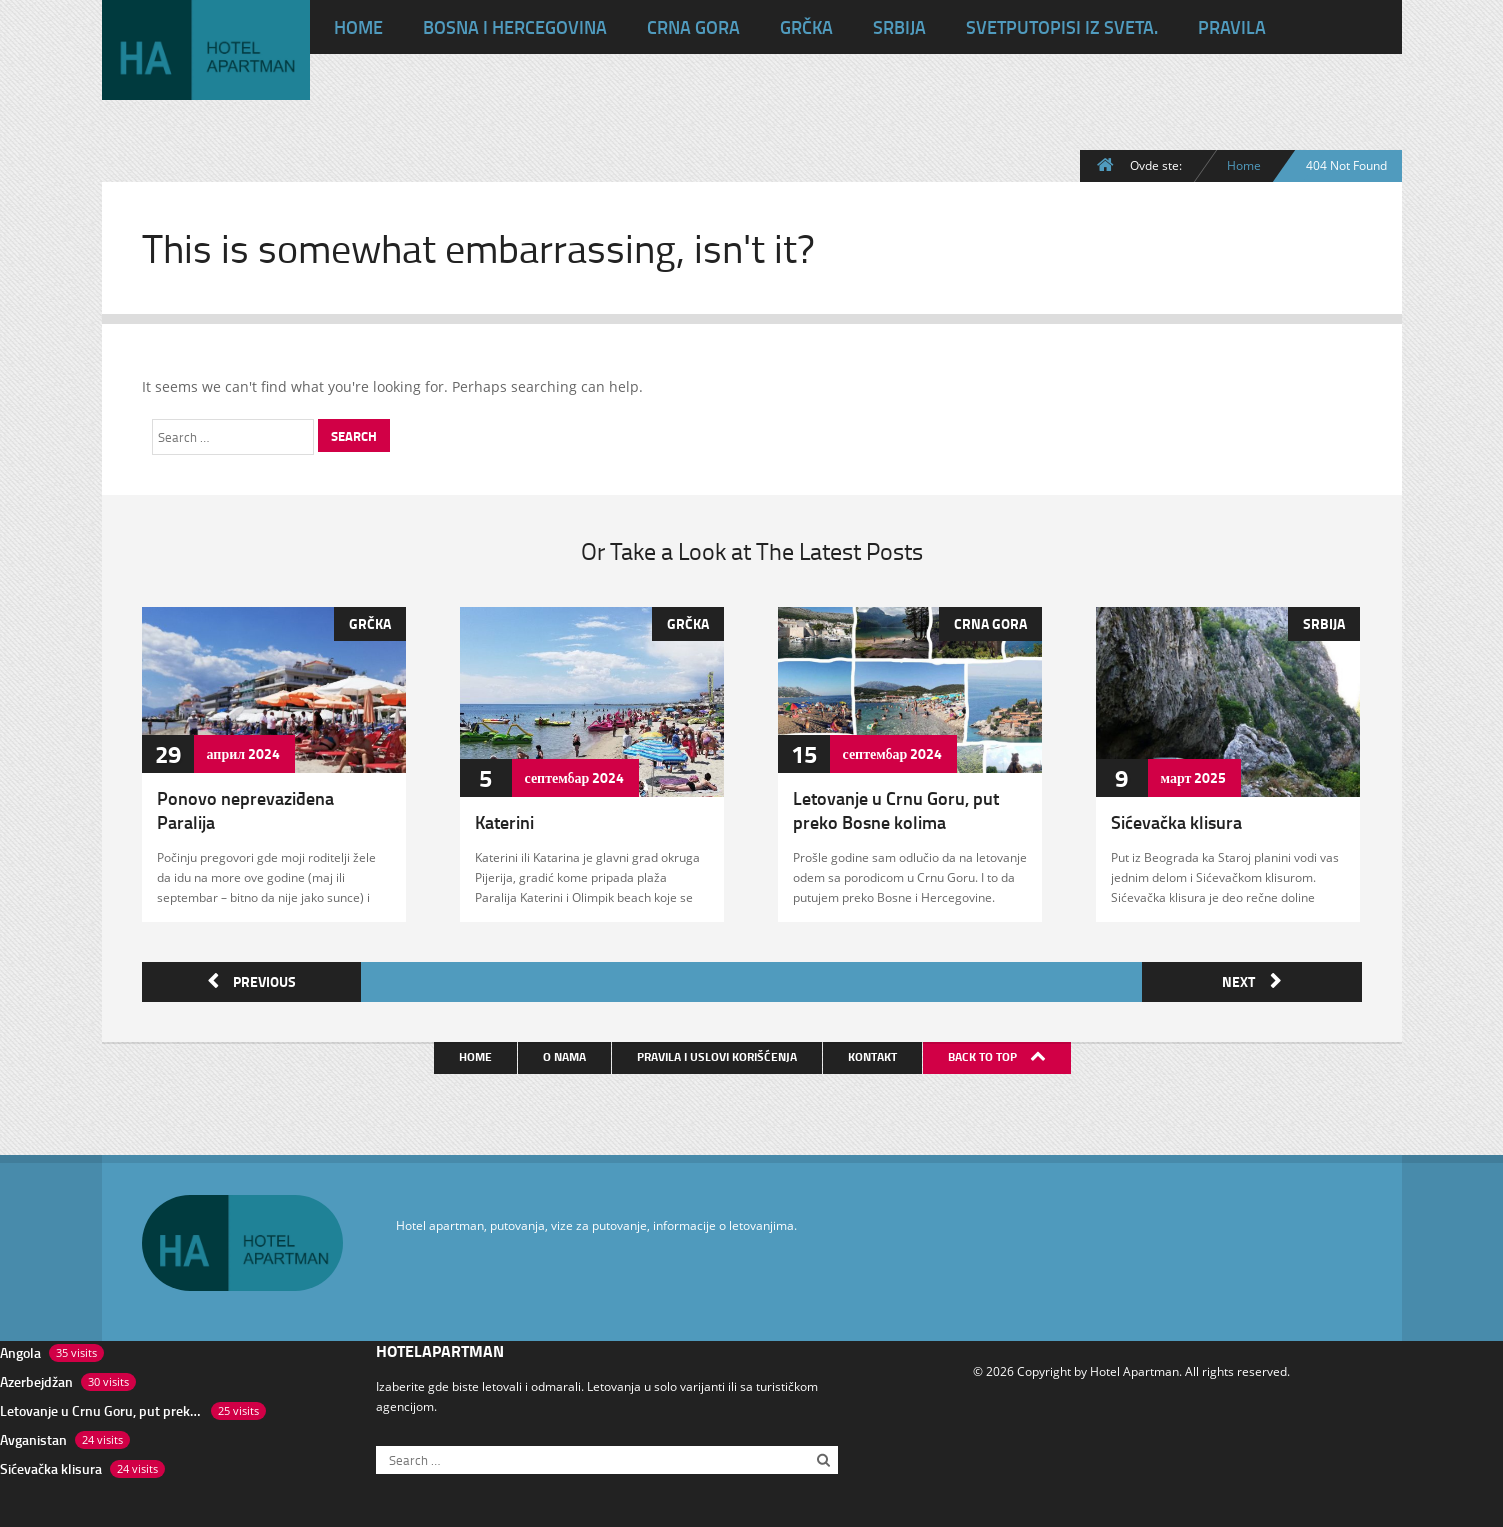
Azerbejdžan (36, 1377)
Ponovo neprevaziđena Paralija (245, 810)
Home (1244, 165)
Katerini (504, 822)
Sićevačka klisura (1176, 822)
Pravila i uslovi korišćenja (719, 1052)
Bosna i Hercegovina (515, 27)
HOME (358, 27)
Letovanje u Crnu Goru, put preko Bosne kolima (896, 810)
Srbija (899, 27)
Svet (1062, 27)
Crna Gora (693, 27)
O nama (566, 1052)
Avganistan (33, 1435)
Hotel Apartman (1134, 1367)
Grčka (806, 27)
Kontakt (874, 1052)
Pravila (1232, 27)
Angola (20, 1348)
